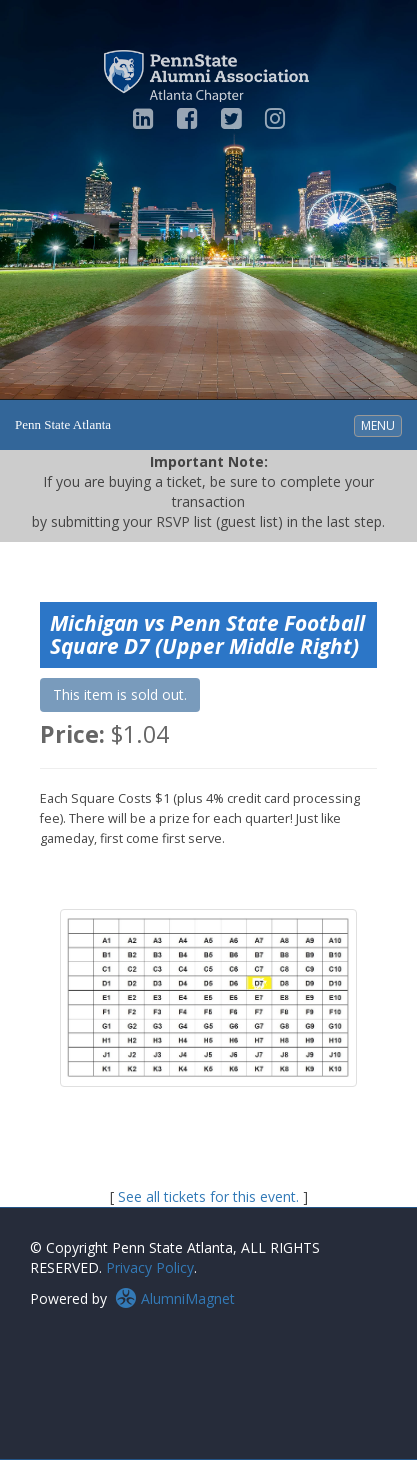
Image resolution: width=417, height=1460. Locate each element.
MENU (381, 425)
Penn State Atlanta (63, 424)
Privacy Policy (150, 1267)
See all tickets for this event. (208, 1196)
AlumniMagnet (175, 1298)
